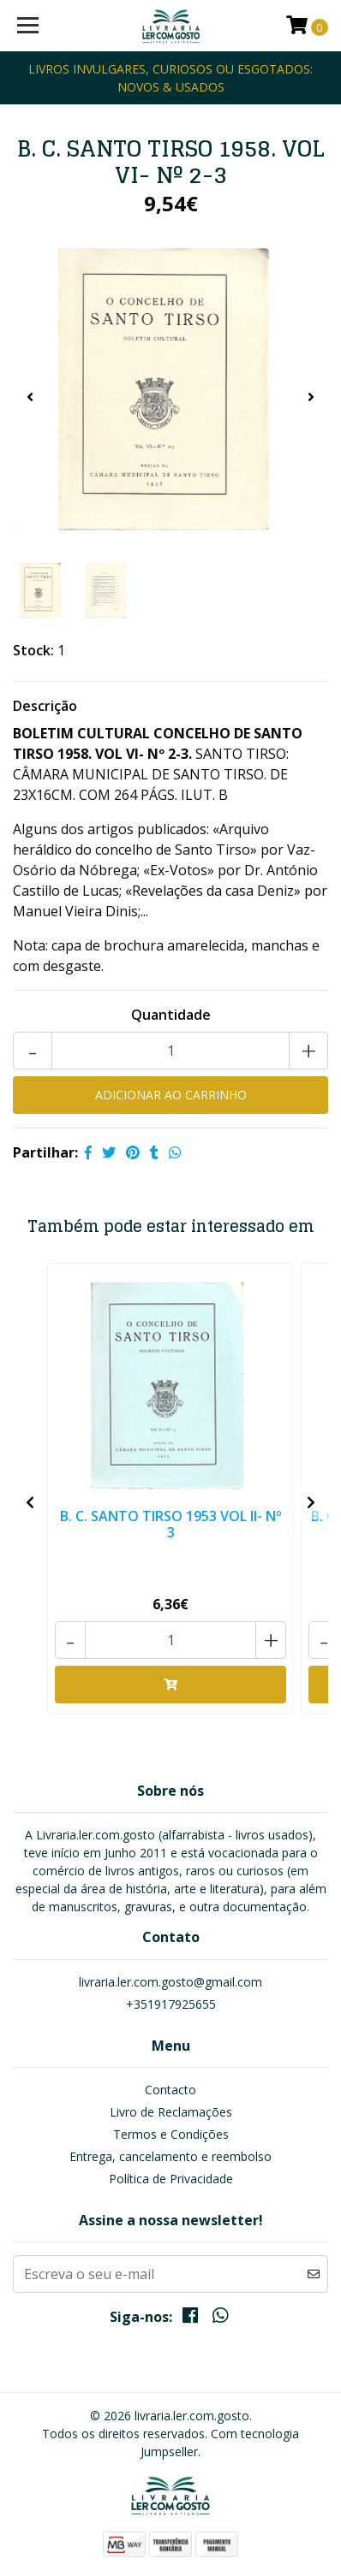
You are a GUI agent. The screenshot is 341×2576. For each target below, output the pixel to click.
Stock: (33, 650)
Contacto (170, 2090)
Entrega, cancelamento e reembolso (170, 2156)
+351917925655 (171, 2004)
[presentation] (30, 397)
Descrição (45, 705)
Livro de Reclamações (171, 2112)
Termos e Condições (171, 2134)
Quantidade (171, 1014)
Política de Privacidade (171, 2178)
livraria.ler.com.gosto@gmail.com (170, 1982)
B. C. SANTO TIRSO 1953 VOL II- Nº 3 (171, 1524)
